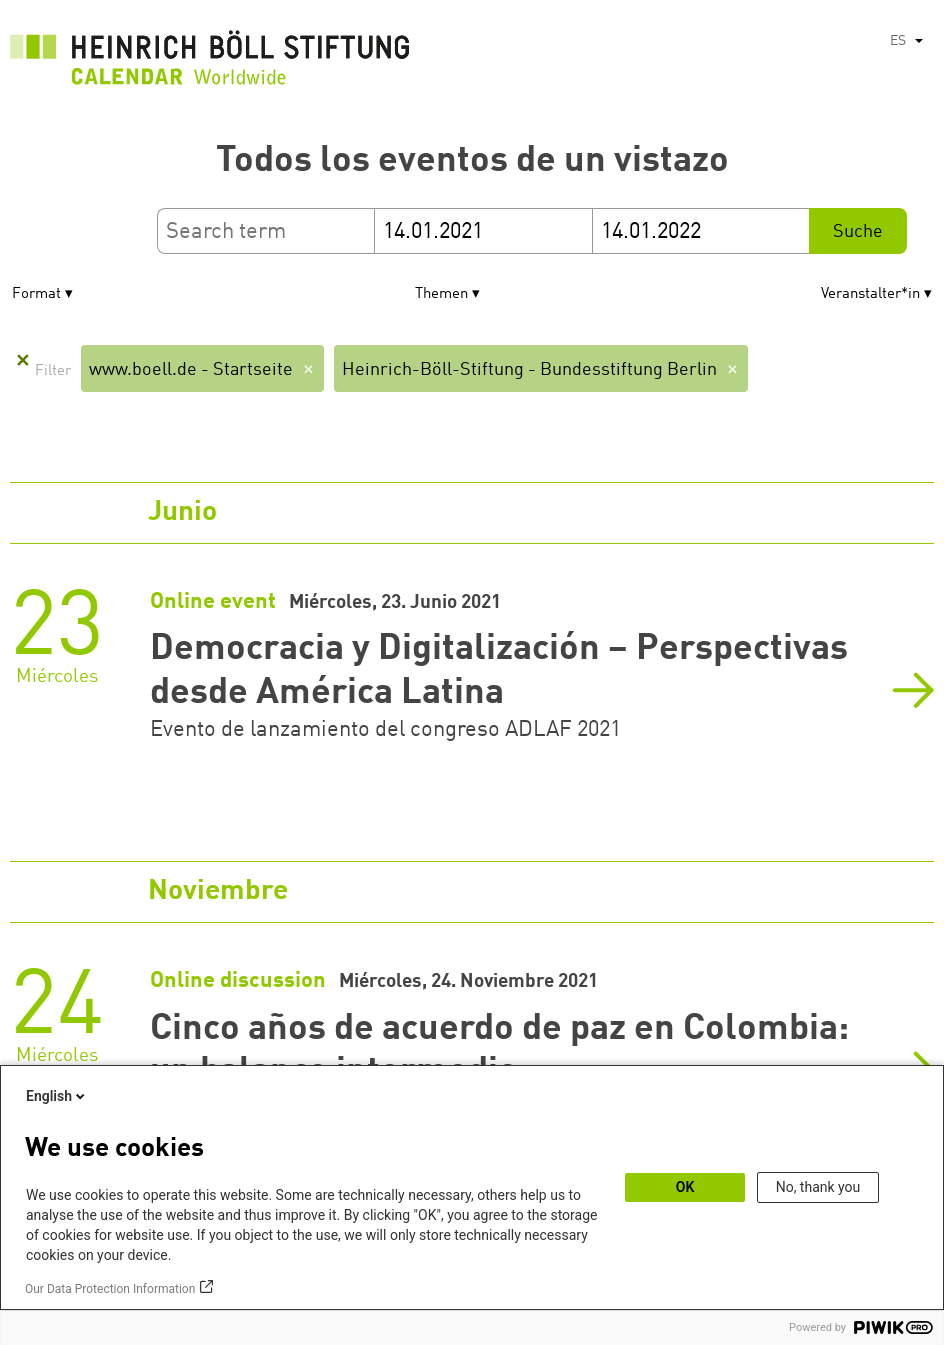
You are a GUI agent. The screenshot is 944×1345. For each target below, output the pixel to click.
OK (685, 1187)
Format (36, 294)
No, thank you (818, 1187)
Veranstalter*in (870, 294)
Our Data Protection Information (110, 1289)
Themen (441, 294)
